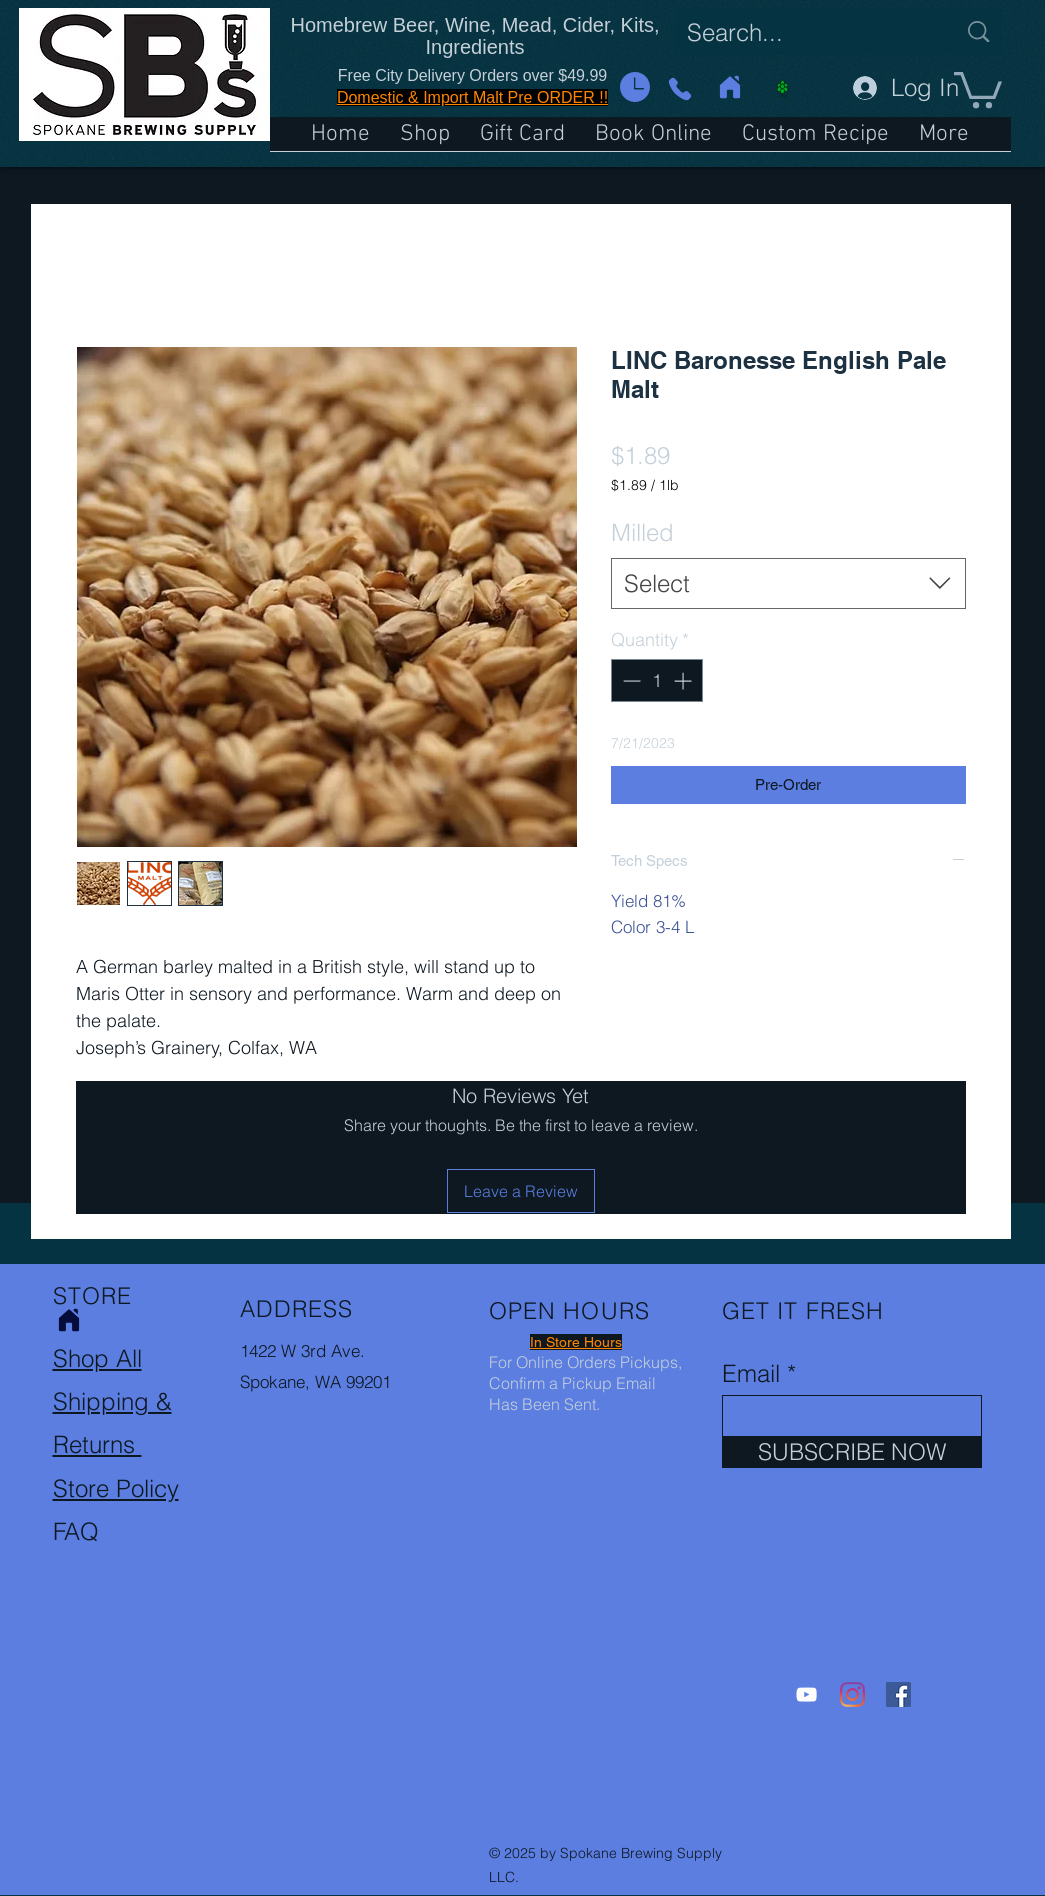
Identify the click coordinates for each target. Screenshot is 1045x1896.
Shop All (97, 1358)
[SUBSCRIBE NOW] (852, 1452)
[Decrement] (629, 680)
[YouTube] (806, 1694)
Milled (642, 532)
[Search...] (806, 33)
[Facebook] (898, 1694)
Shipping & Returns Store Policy (116, 1444)
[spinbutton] (657, 680)
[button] (635, 87)
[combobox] (788, 584)
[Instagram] (852, 1694)
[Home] (730, 87)
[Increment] (684, 680)
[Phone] (680, 88)
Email (751, 1374)
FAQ (76, 1531)
